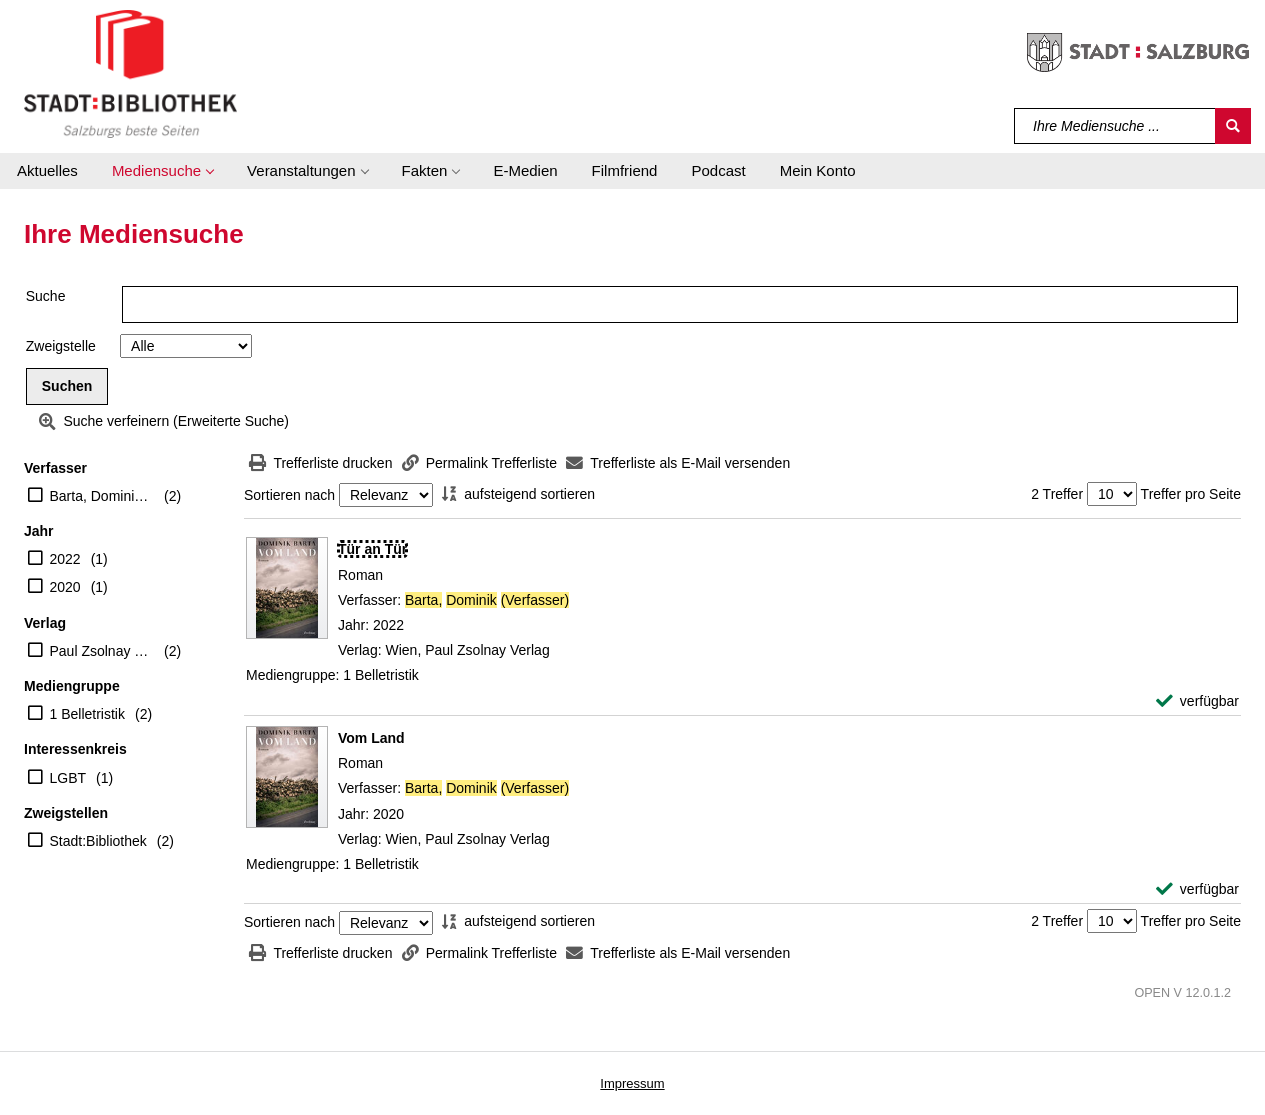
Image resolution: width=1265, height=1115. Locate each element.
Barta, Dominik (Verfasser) (102, 496)
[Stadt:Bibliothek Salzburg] (130, 73)
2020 (65, 587)
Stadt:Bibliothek (98, 841)
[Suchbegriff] (1115, 126)
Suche (46, 296)
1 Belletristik (87, 714)
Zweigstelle (61, 346)
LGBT (68, 778)
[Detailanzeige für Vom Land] (371, 738)
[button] (162, 171)
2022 (65, 559)
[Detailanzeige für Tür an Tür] (372, 549)
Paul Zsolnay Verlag (102, 651)
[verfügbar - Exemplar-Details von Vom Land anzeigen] (1197, 889)
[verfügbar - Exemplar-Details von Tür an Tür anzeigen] (1197, 701)
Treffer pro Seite (1191, 494)
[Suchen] (1233, 126)
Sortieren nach (289, 495)
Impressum (632, 1083)
